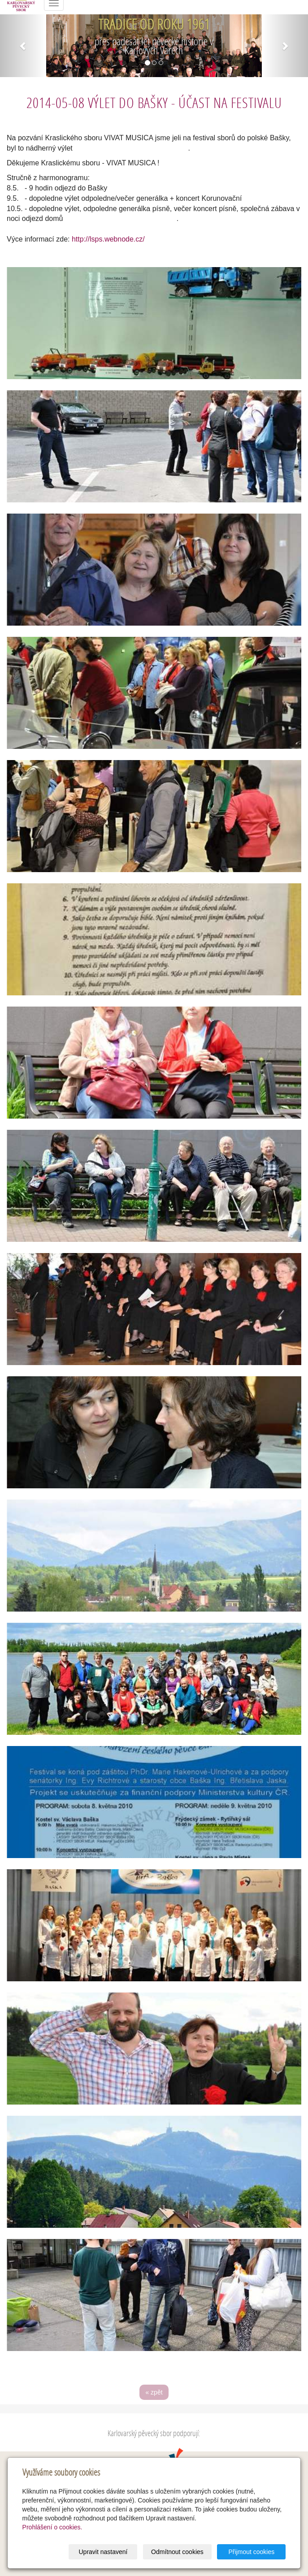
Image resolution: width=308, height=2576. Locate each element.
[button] (23, 45)
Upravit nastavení (103, 2551)
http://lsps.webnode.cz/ (108, 239)
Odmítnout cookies (177, 2551)
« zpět (153, 2392)
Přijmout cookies (252, 2551)
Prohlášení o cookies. (52, 2527)
